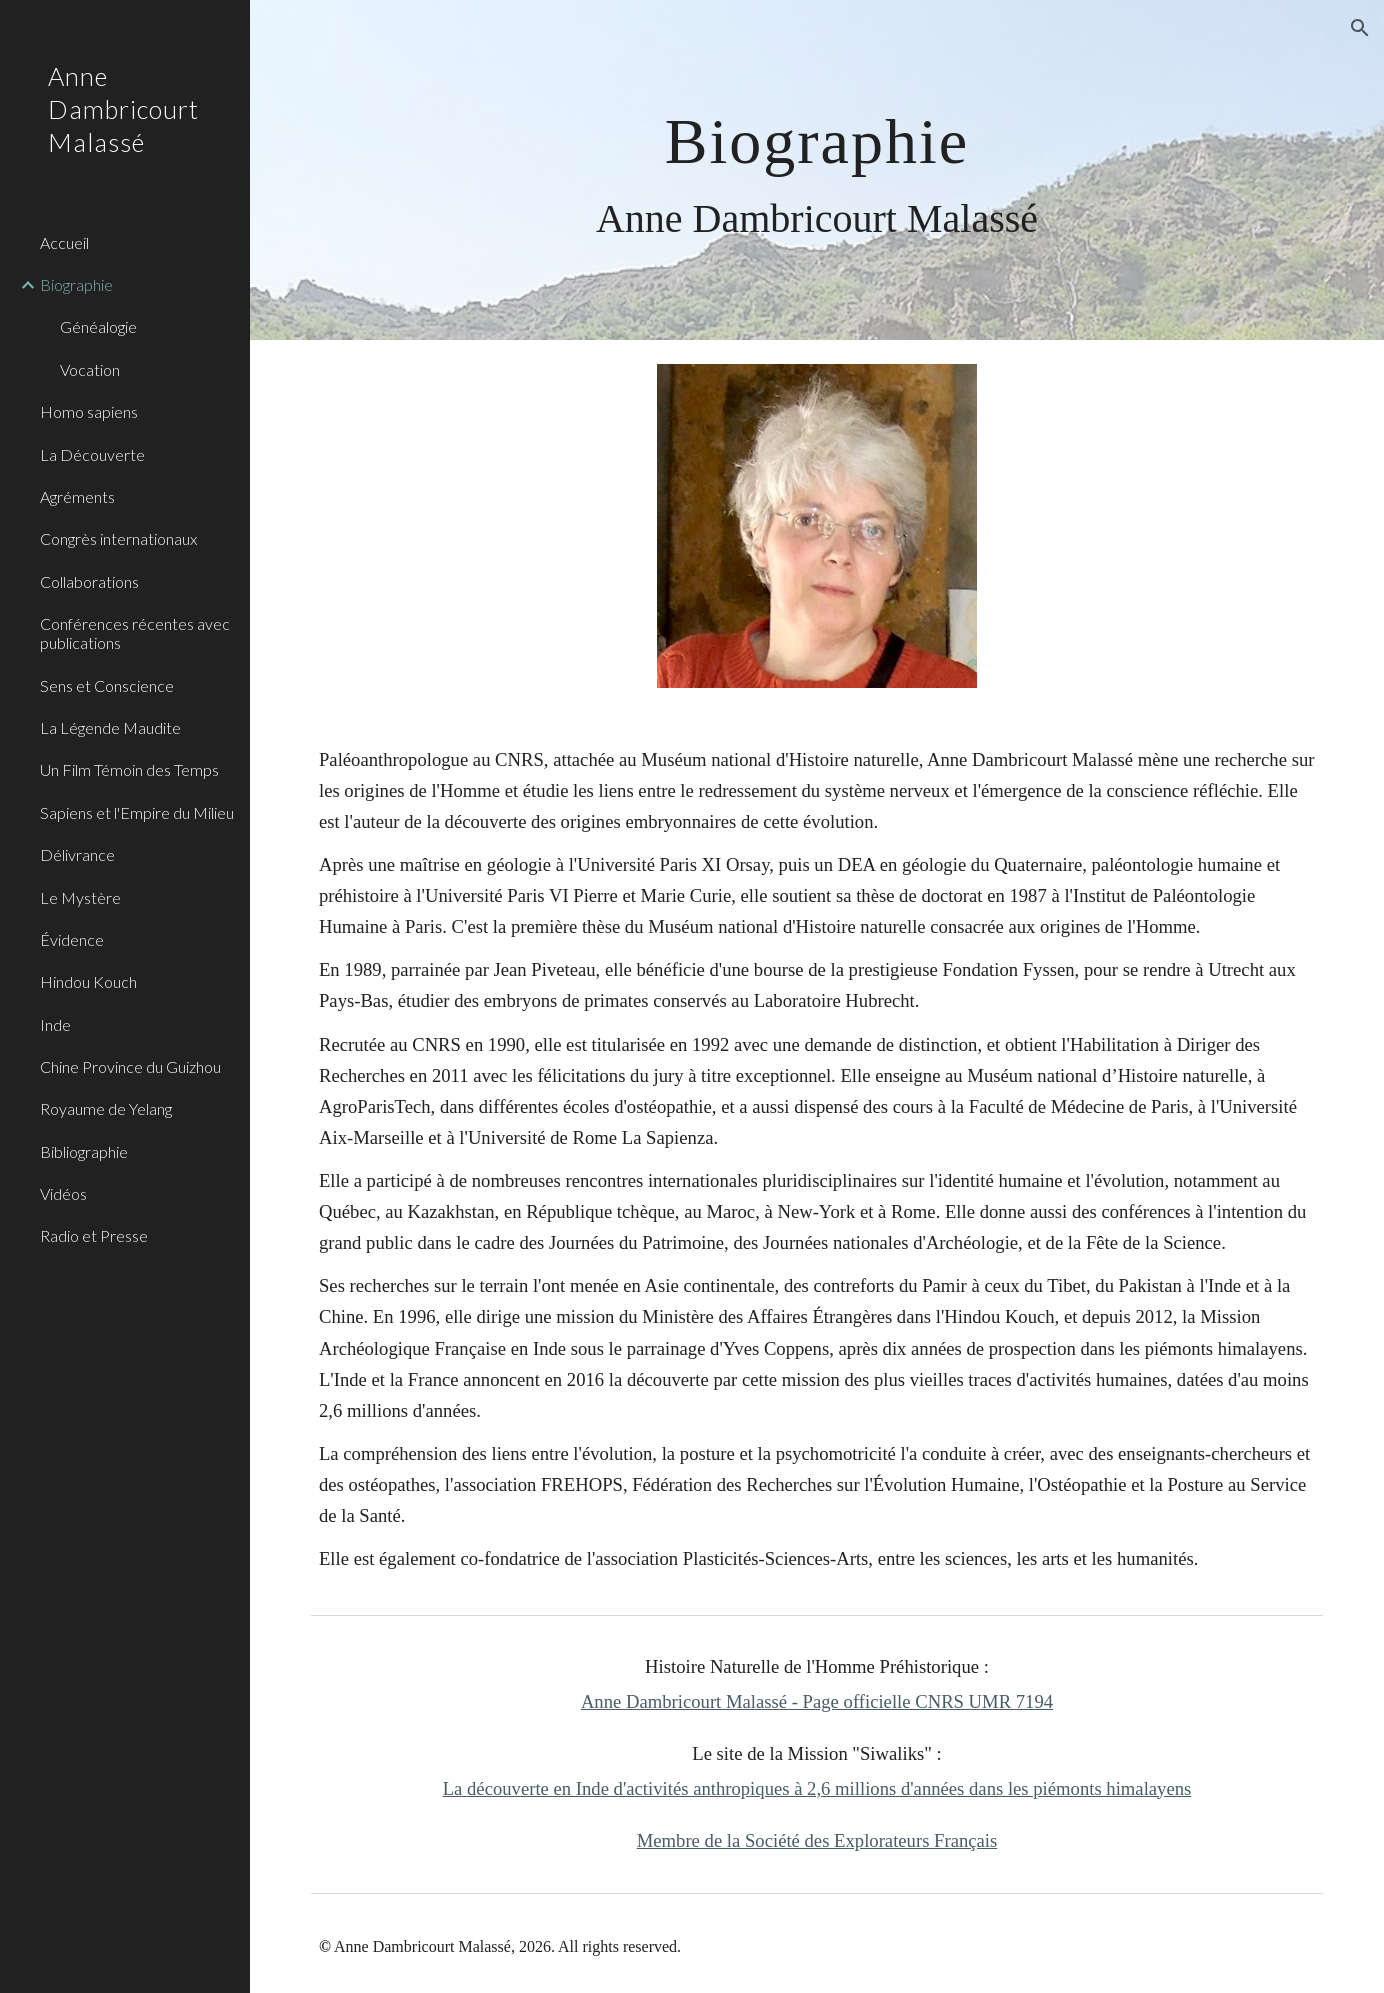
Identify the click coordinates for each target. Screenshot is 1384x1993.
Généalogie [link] (98, 326)
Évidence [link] (72, 939)
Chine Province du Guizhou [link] (130, 1066)
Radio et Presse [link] (94, 1235)
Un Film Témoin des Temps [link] (129, 769)
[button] (1360, 28)
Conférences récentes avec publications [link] (135, 633)
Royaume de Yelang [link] (106, 1108)
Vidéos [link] (63, 1193)
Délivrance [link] (77, 854)
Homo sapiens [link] (89, 411)
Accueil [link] (64, 242)
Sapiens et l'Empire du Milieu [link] (137, 812)
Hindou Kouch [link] (88, 981)
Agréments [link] (77, 496)
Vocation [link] (90, 369)
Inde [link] (55, 1024)
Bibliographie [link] (84, 1151)
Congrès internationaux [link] (118, 538)
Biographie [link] (76, 284)
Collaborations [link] (89, 581)
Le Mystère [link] (80, 897)
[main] (817, 170)
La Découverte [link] (92, 454)
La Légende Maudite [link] (110, 727)
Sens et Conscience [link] (107, 685)
